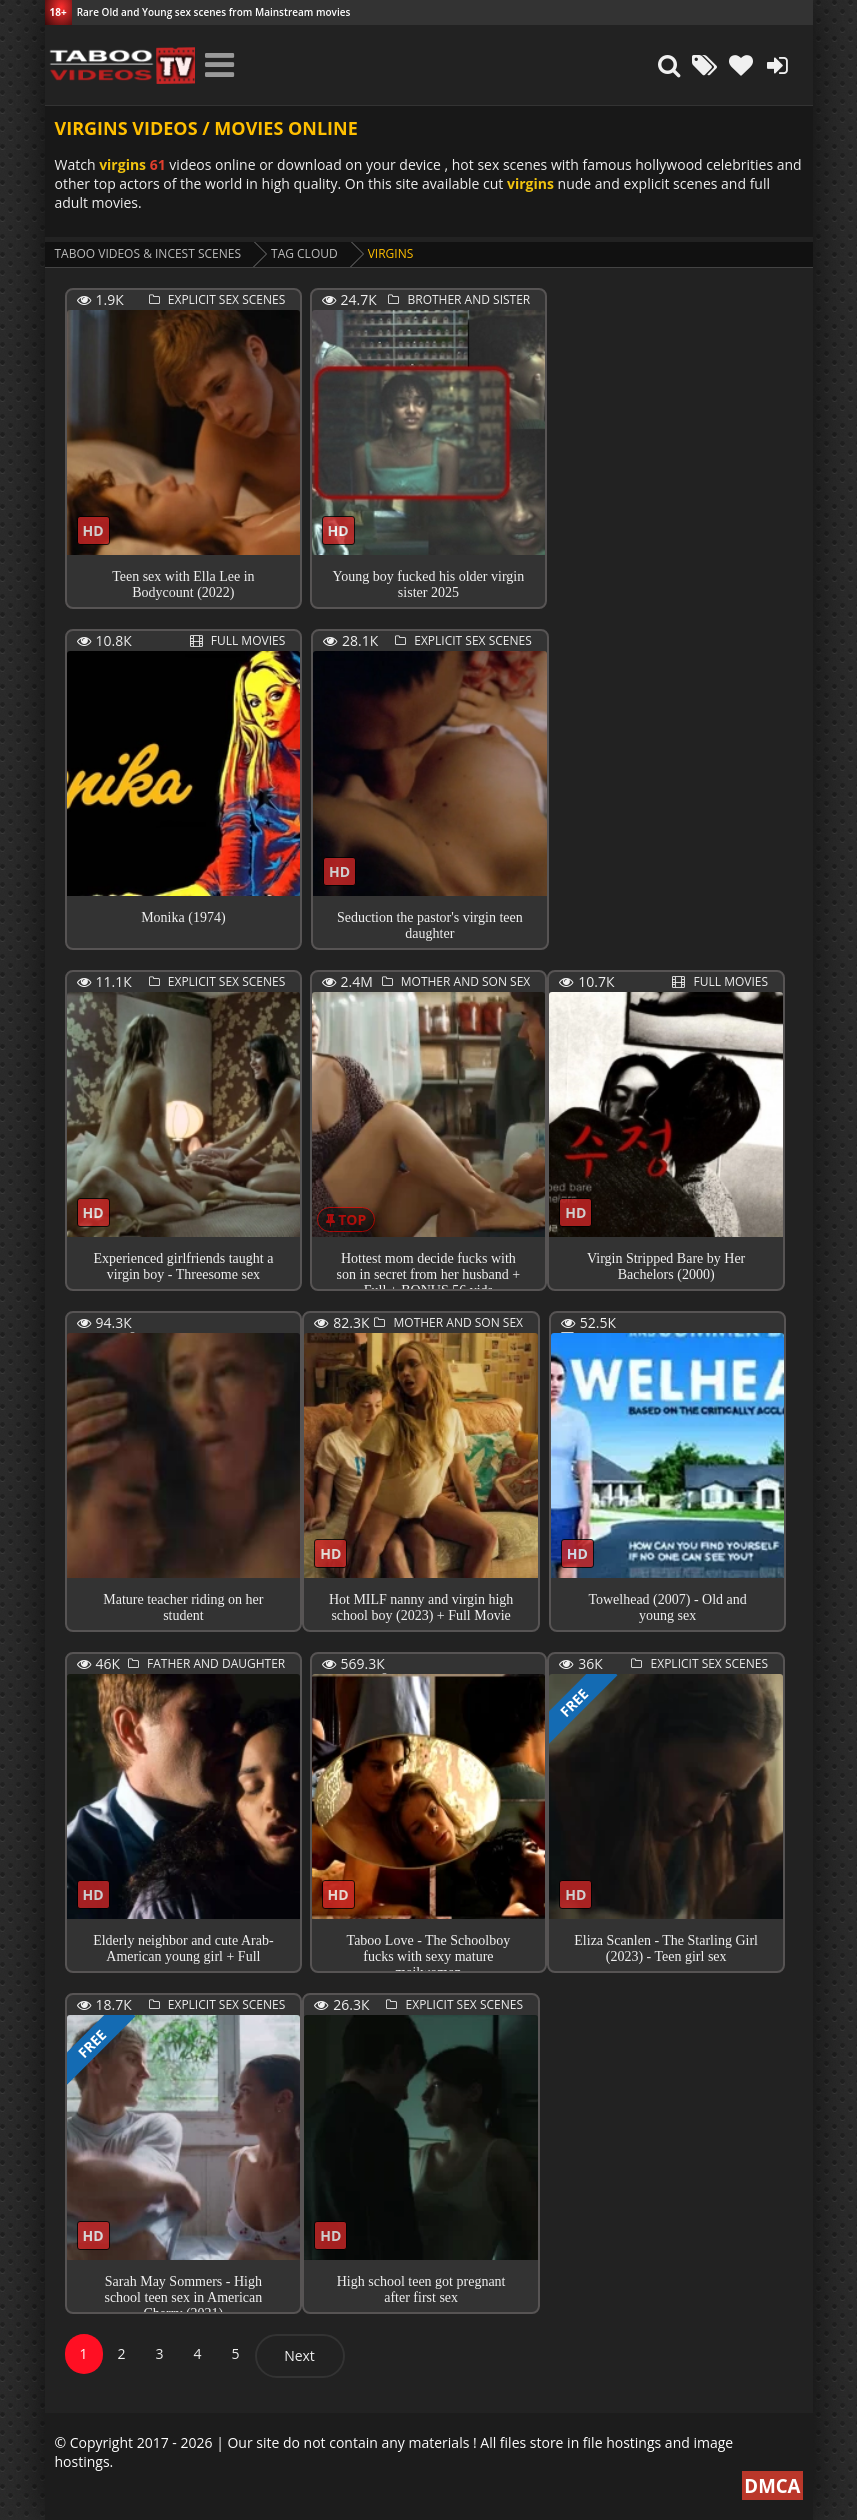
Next (299, 2355)
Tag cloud (304, 253)
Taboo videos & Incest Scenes (148, 253)
